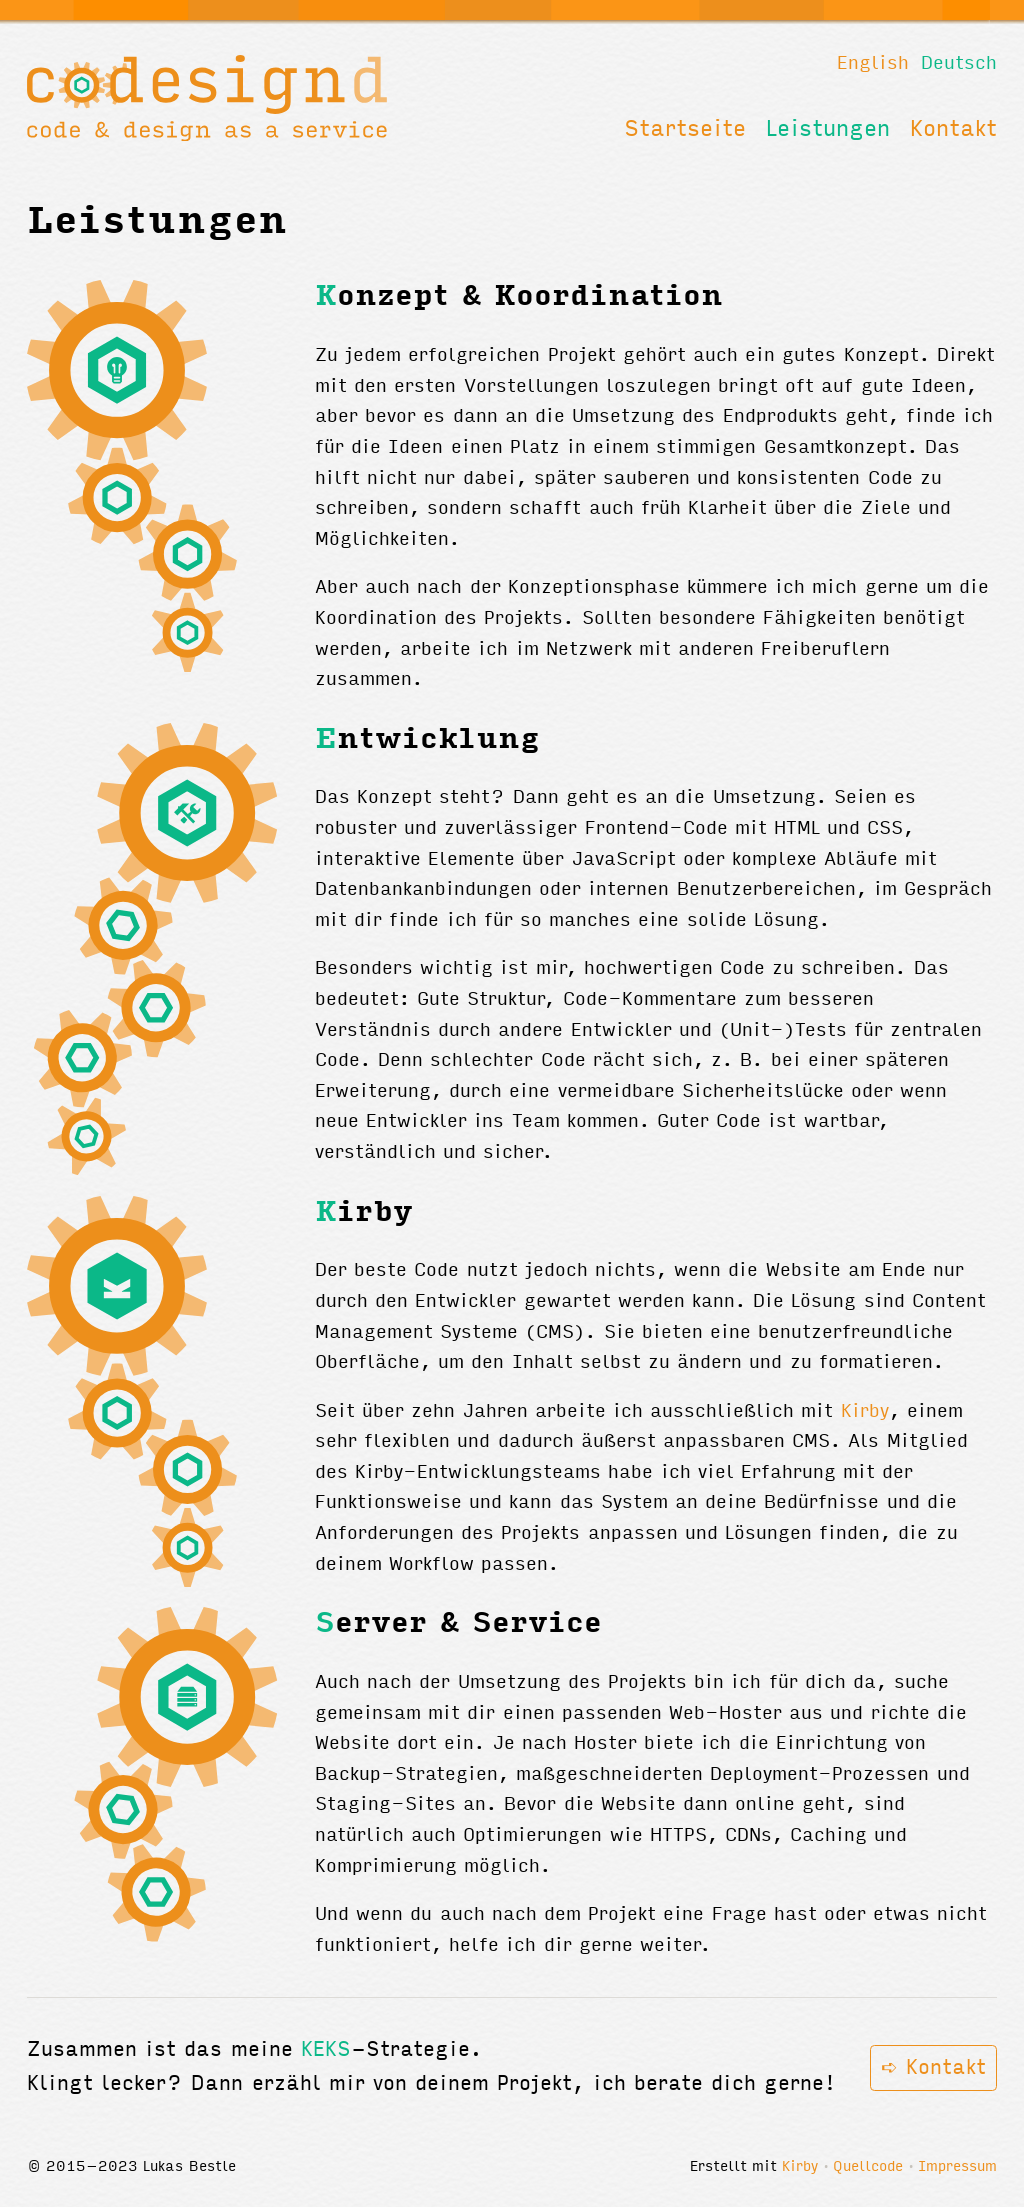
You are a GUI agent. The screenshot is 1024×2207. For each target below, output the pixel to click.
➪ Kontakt (933, 2069)
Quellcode (868, 2167)
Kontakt (953, 130)
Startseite (685, 130)
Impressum (957, 2167)
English (873, 64)
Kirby (865, 1412)
